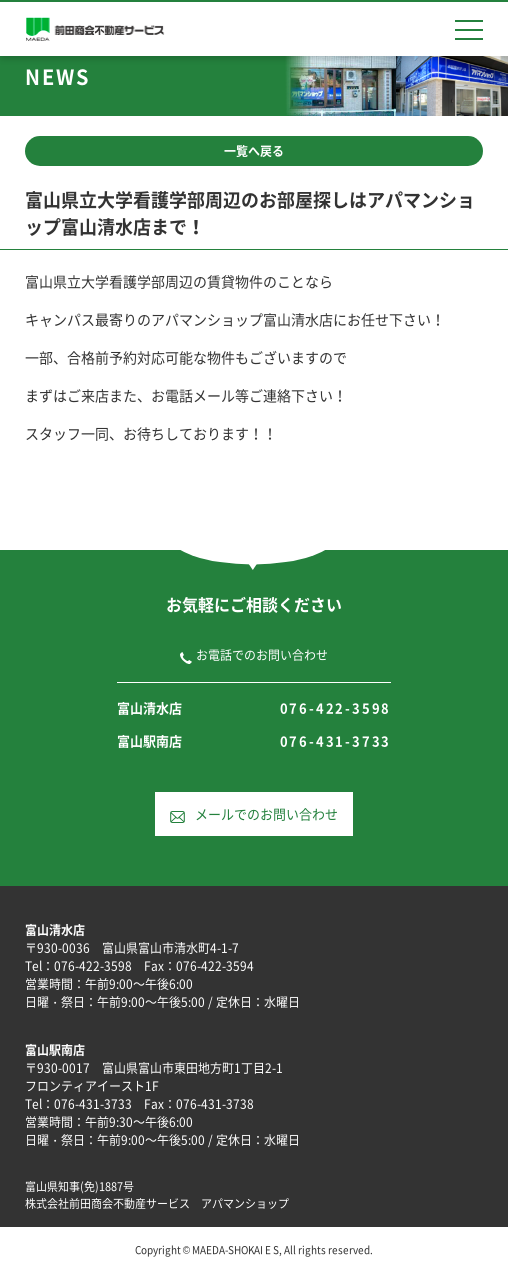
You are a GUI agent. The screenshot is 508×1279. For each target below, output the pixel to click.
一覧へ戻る (254, 151)
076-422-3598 (336, 707)
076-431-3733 (336, 740)
